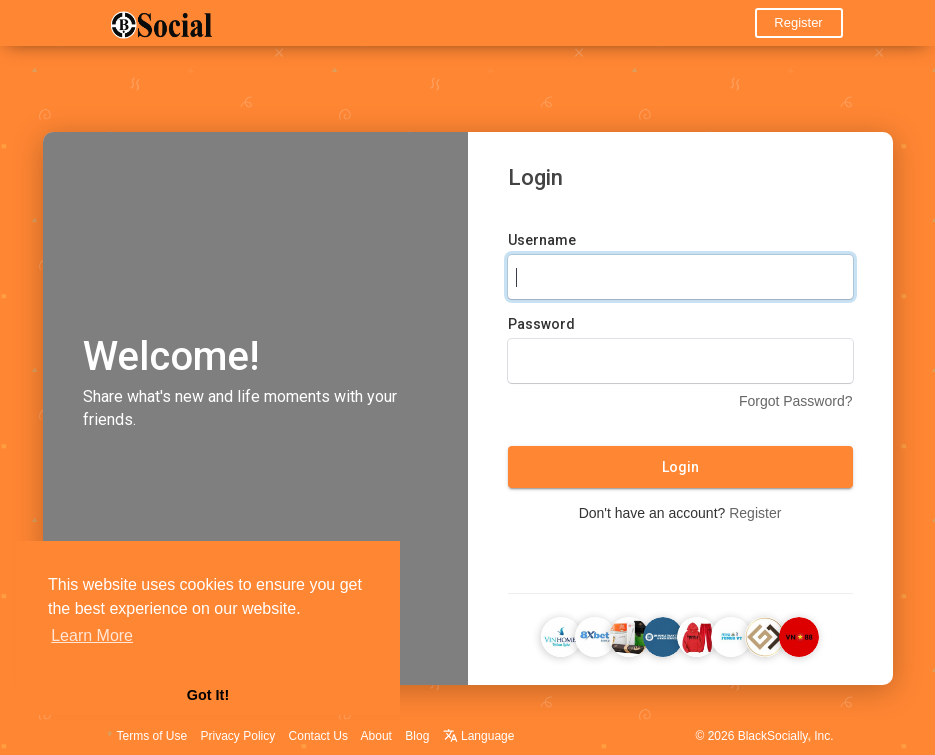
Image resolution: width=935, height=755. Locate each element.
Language (479, 736)
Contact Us (318, 736)
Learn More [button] (92, 635)
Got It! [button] (208, 695)
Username (542, 240)
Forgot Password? (796, 401)
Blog (417, 736)
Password (541, 324)
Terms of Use (152, 736)
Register (798, 22)
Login (680, 467)
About (376, 736)
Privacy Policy (238, 736)
